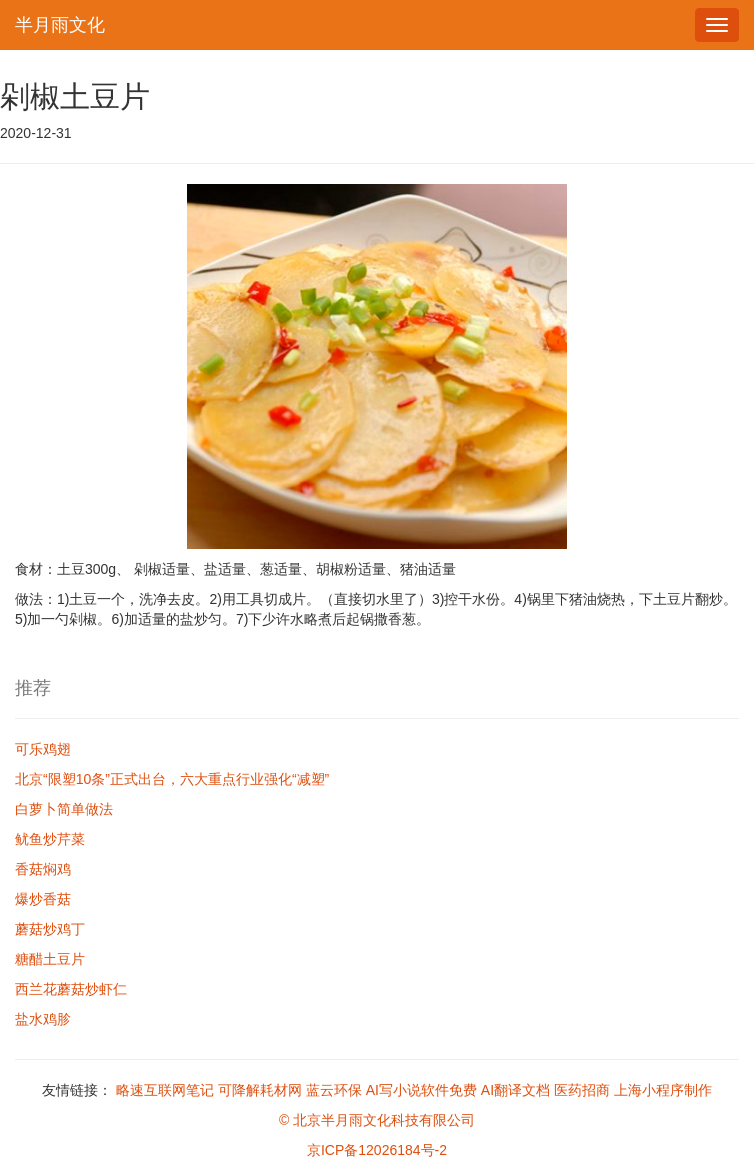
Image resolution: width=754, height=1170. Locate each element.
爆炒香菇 (43, 899)
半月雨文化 (60, 25)
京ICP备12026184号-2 (377, 1150)
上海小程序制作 (663, 1090)
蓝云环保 (334, 1090)
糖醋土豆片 (50, 959)
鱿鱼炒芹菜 (50, 839)
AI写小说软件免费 (421, 1090)
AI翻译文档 (515, 1090)
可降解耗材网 (260, 1090)
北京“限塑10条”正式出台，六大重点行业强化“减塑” (172, 779)
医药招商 (582, 1090)
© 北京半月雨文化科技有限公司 (377, 1120)
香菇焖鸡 (43, 869)
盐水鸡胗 (43, 1019)
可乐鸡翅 (43, 749)
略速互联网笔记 (165, 1090)
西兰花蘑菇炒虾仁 (71, 989)
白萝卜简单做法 (64, 809)
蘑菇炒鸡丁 (50, 929)
